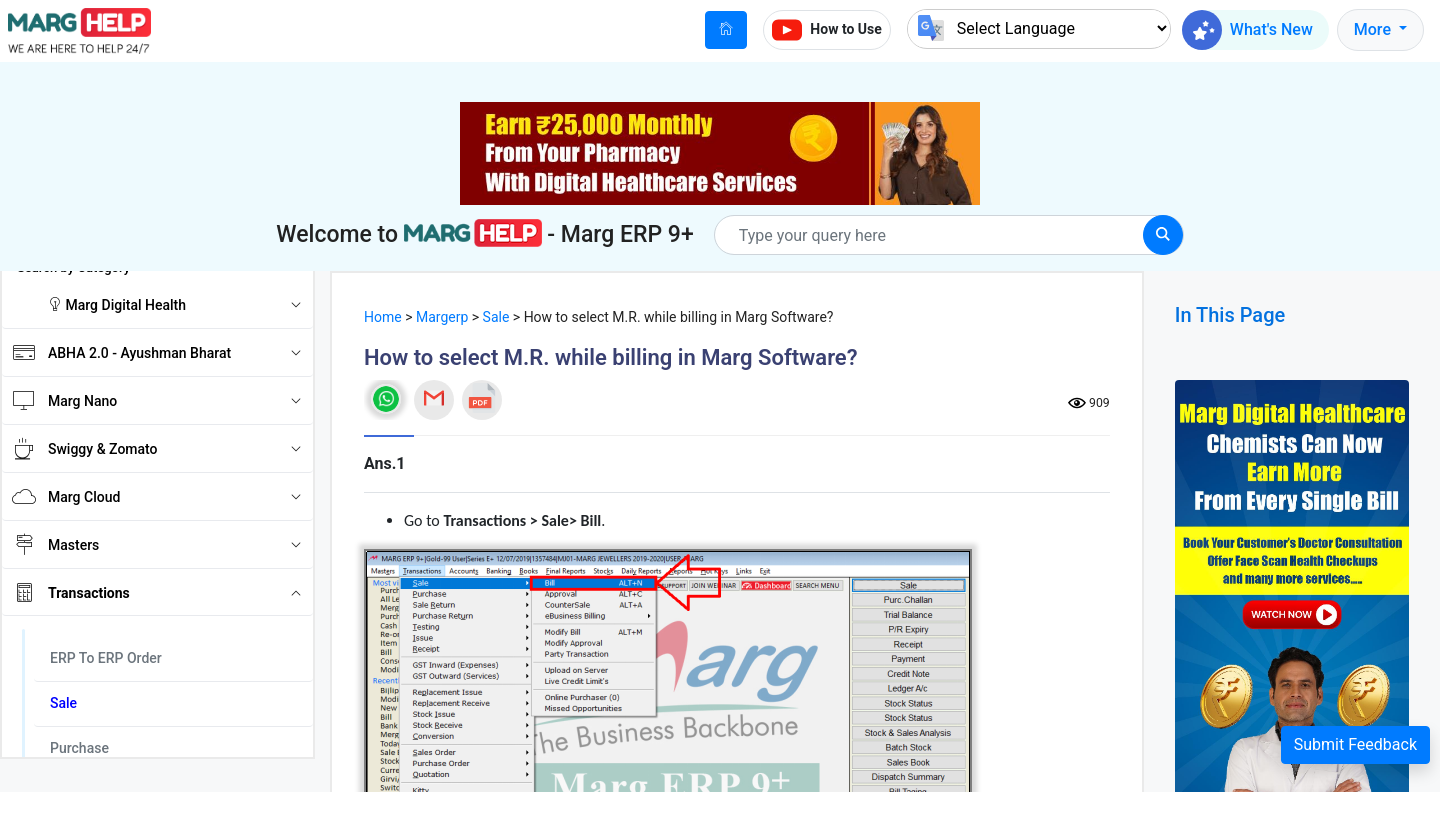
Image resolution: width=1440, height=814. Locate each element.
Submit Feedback (1355, 744)
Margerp (442, 317)
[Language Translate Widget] (1039, 28)
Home (383, 317)
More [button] (1374, 29)
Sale (496, 317)
